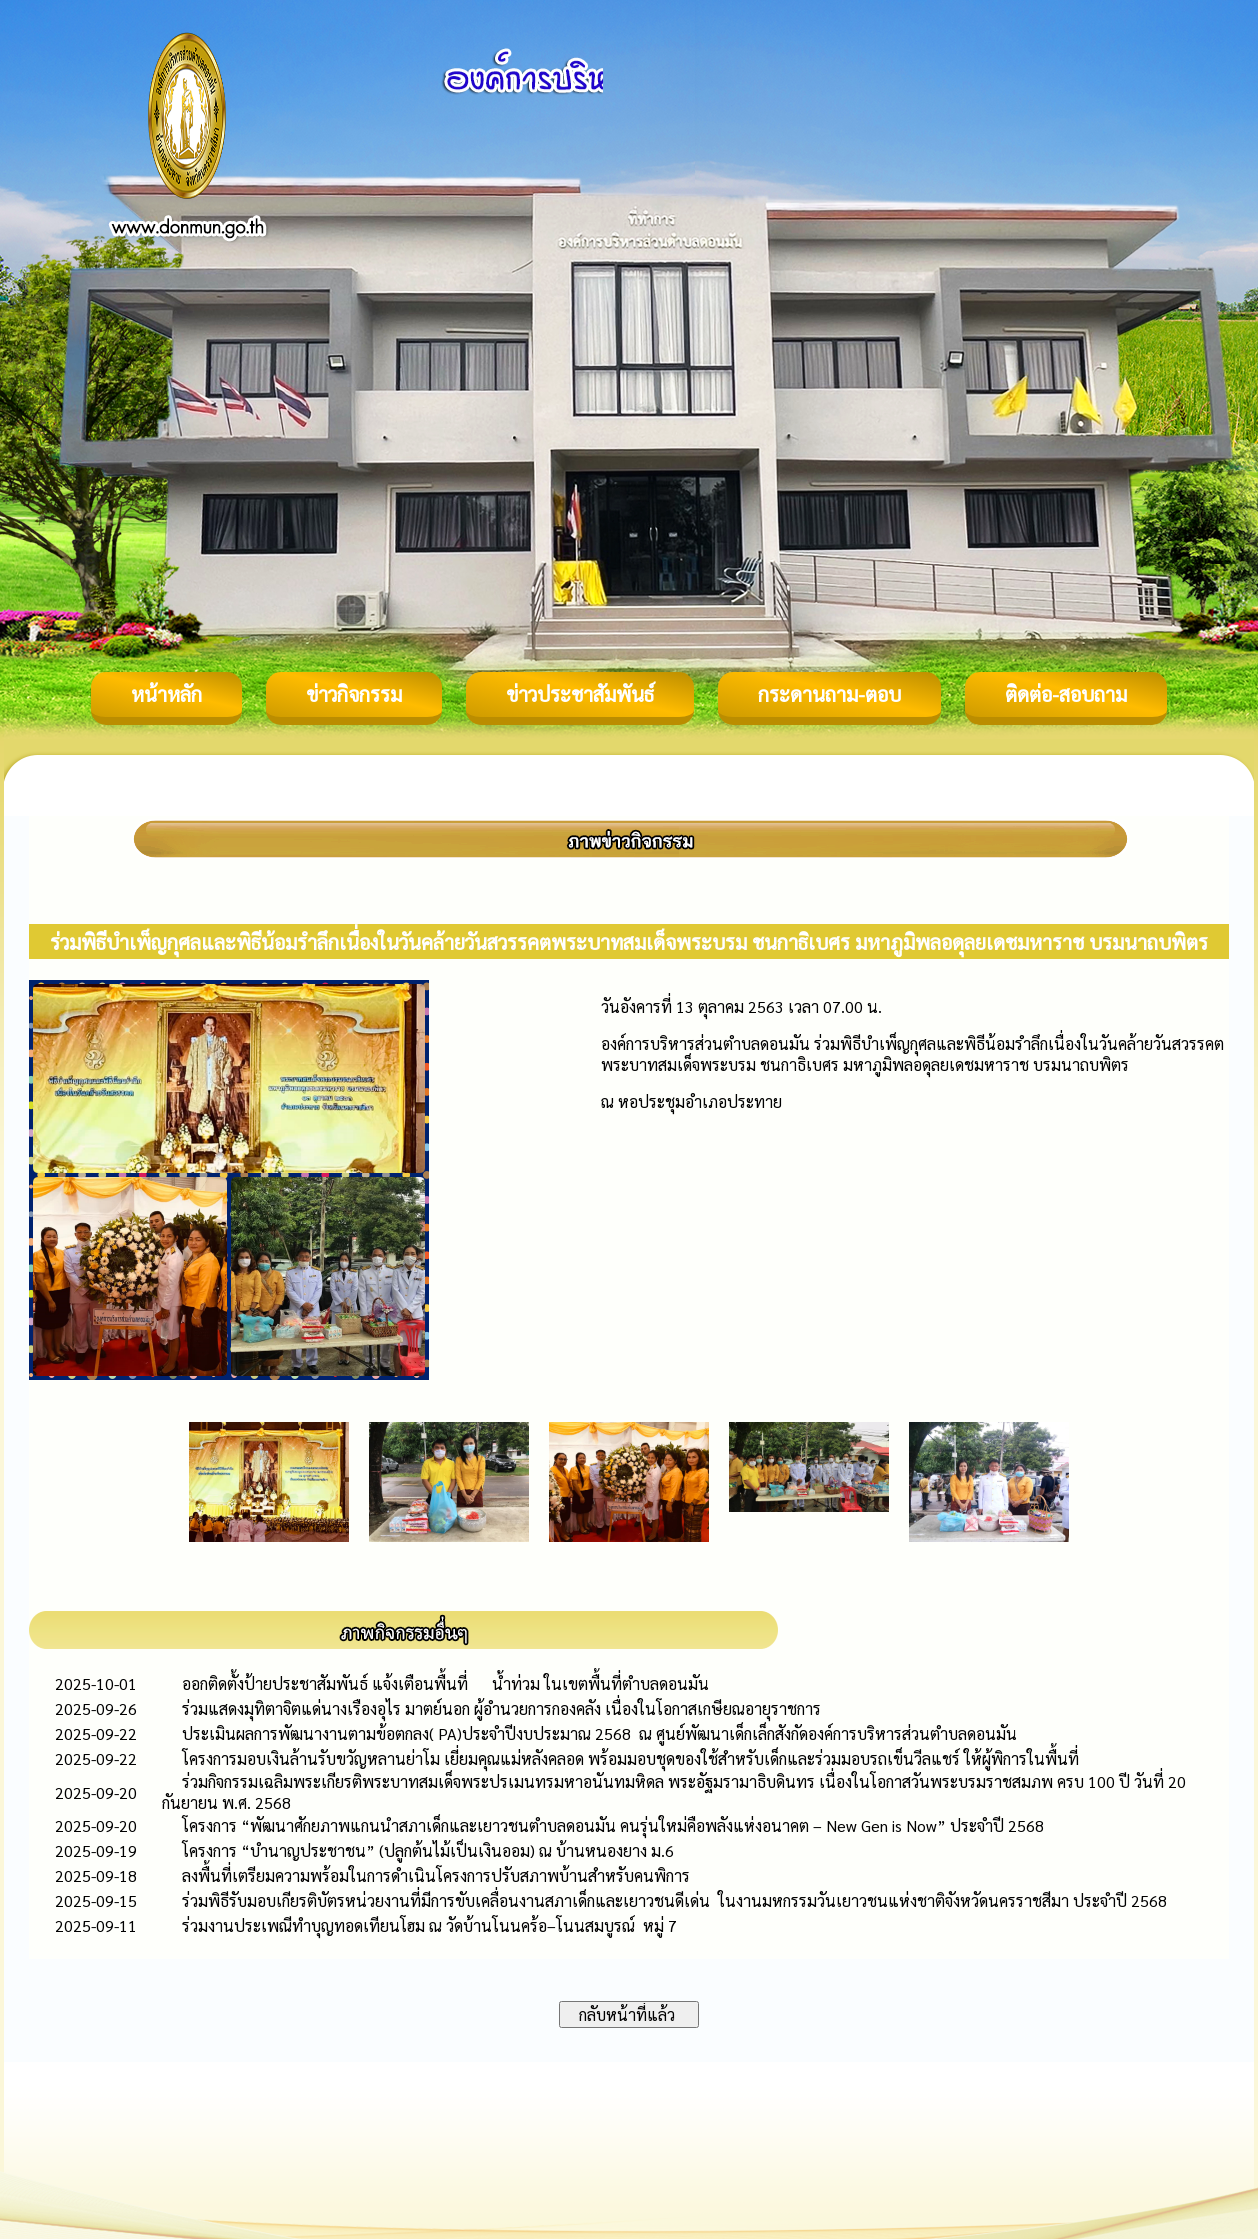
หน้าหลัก (166, 694)
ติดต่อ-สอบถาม (1066, 694)
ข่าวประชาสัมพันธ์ (580, 694)
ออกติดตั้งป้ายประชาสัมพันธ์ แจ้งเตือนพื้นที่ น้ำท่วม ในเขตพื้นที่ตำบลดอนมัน (445, 1683)
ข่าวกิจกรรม (354, 694)
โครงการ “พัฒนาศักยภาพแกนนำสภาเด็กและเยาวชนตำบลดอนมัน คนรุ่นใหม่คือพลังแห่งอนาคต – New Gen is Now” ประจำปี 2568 (613, 1825)
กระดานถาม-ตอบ (829, 694)
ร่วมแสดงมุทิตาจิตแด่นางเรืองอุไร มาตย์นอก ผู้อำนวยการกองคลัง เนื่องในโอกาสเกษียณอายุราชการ (501, 1708)
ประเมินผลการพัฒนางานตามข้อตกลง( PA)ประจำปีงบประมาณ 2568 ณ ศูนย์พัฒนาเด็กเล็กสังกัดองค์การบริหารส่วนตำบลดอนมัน (599, 1733)
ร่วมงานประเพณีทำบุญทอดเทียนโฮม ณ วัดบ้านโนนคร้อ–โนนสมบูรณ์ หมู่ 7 (429, 1925)
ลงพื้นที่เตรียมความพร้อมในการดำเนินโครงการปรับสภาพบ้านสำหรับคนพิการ (436, 1875)
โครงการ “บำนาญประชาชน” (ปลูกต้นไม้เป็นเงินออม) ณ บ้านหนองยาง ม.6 (428, 1850)
